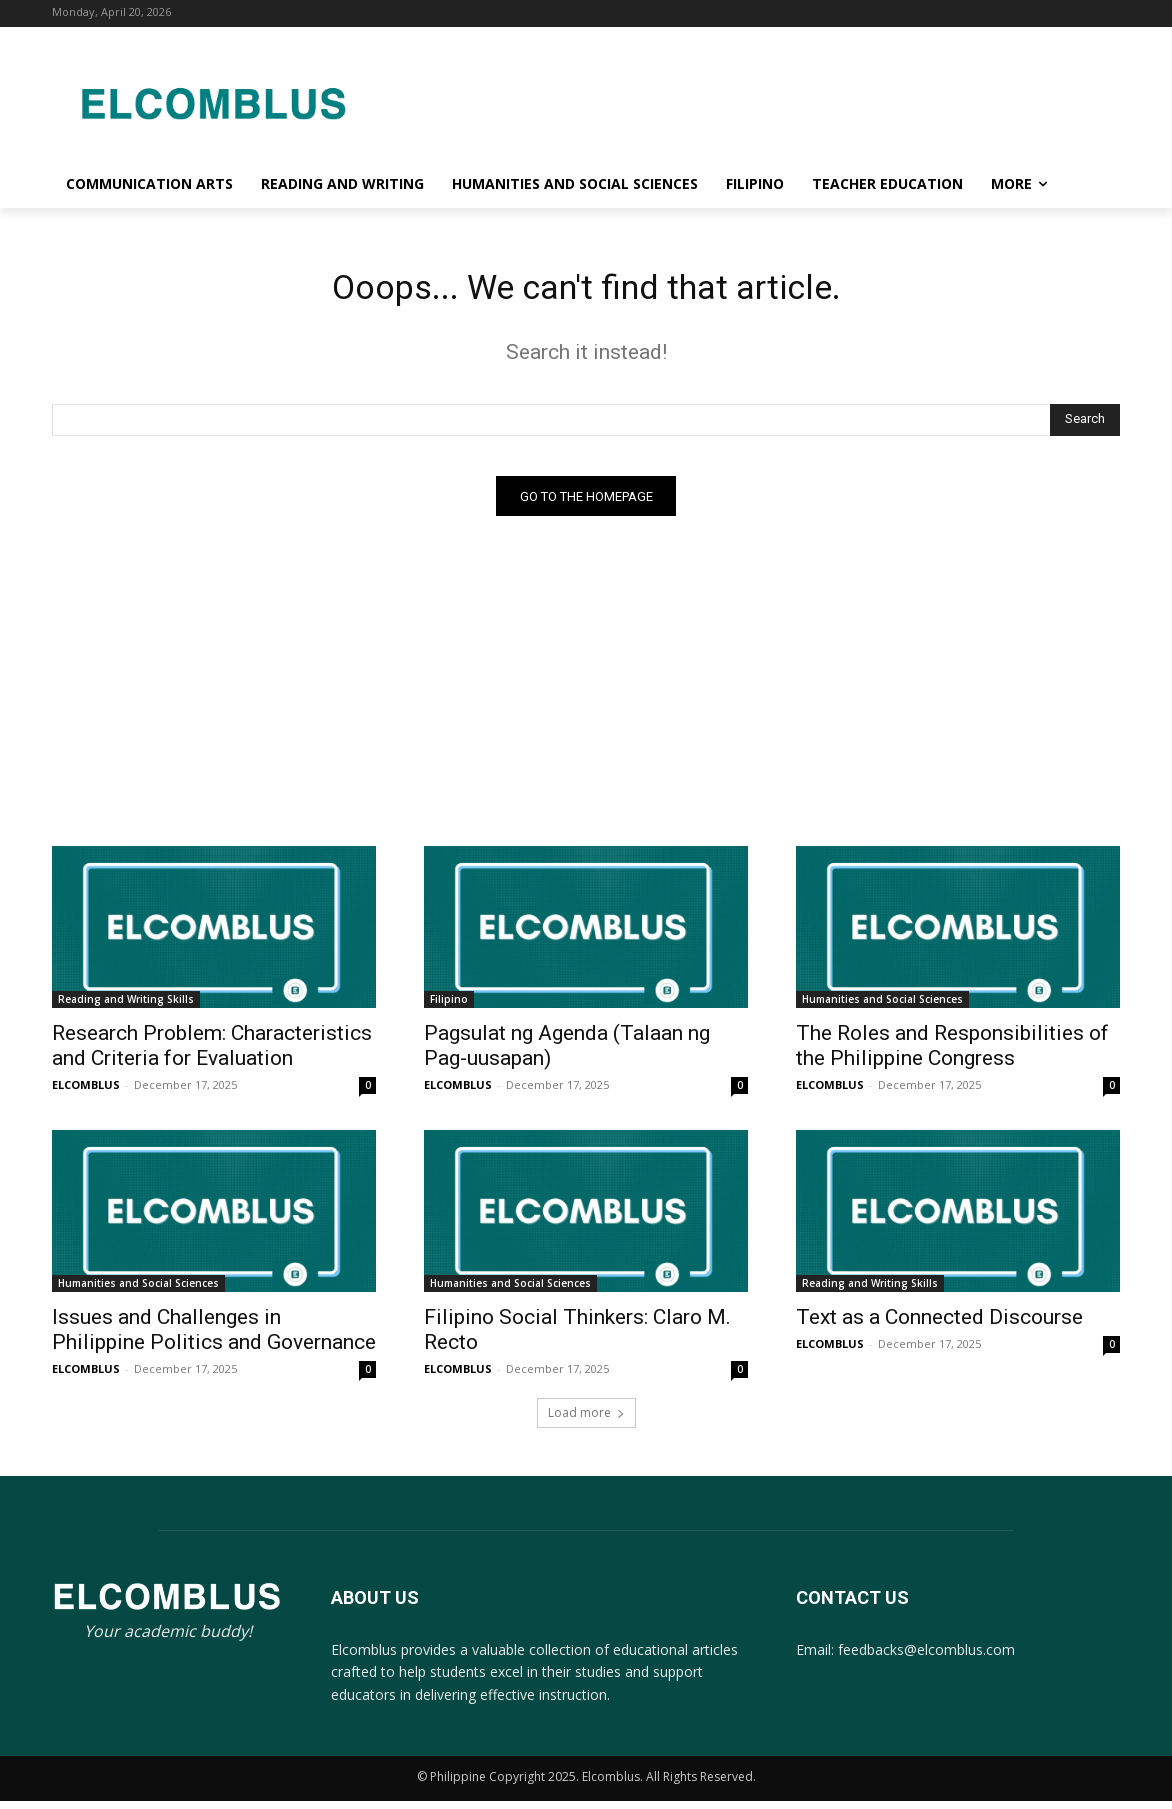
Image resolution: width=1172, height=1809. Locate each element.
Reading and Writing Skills (126, 1007)
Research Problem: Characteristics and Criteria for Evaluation (212, 1053)
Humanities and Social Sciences (882, 1007)
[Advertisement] (746, 100)
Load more (586, 1420)
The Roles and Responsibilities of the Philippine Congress (952, 1053)
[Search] (1085, 427)
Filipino (449, 1007)
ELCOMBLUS (86, 1092)
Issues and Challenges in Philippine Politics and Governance (214, 1337)
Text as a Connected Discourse (939, 1325)
